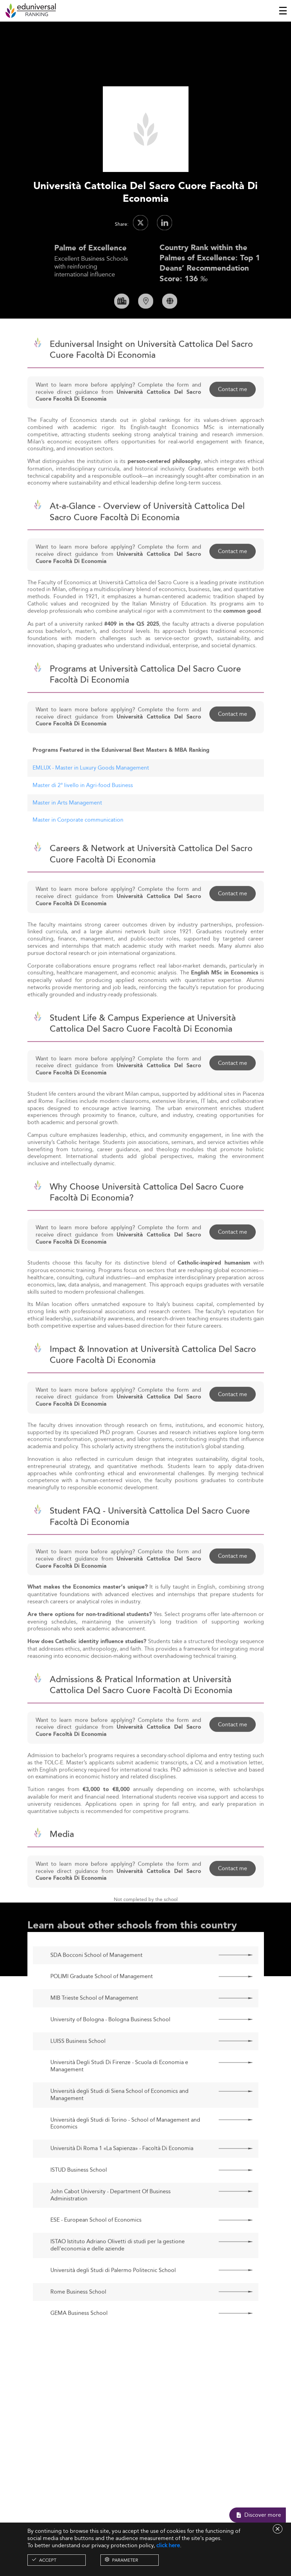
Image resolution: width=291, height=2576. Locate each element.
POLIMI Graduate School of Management (101, 1999)
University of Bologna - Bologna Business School (110, 2041)
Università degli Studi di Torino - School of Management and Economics (125, 2146)
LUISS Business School (78, 2063)
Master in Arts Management (67, 824)
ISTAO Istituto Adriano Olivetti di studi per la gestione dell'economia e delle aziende (117, 2268)
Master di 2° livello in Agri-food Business (83, 807)
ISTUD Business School (78, 2192)
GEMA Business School (79, 2335)
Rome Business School (78, 2314)
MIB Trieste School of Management (94, 2020)
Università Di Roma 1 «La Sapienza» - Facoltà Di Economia (121, 2171)
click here (168, 2545)
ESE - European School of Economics (96, 2242)
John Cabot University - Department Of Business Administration (110, 2217)
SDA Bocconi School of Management (96, 1977)
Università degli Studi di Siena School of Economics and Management (119, 2117)
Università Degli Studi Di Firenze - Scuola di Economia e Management (119, 2088)
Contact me (232, 411)
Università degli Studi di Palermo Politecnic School (113, 2292)
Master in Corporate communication (78, 842)
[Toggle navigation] (283, 10)
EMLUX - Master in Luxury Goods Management (91, 789)
